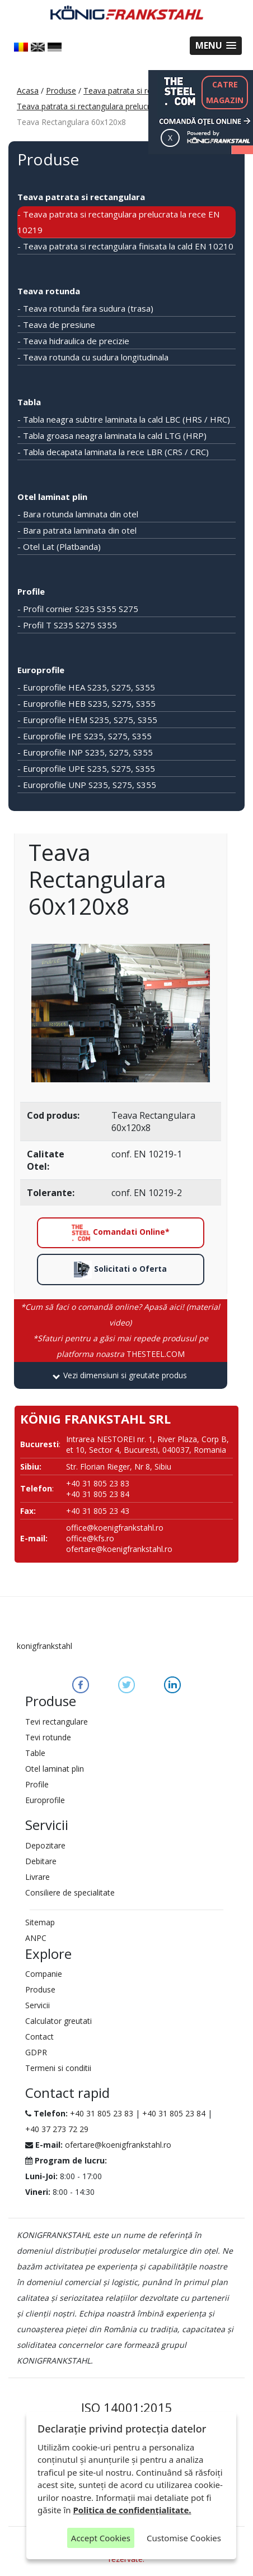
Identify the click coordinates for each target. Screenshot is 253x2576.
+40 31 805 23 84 (173, 2113)
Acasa (28, 90)
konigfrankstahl (44, 1646)
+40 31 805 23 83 (101, 2113)
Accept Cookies (100, 2537)
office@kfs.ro (90, 1538)
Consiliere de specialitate (70, 1892)
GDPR (36, 2052)
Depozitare (45, 1845)
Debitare (41, 1861)
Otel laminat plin (52, 496)
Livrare (37, 1876)
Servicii (37, 2005)
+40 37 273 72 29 (56, 2129)
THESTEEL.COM (120, 1346)
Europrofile (40, 669)
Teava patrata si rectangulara (136, 90)
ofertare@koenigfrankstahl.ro (119, 1549)
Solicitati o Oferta (120, 1269)
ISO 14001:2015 (126, 2407)
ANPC (35, 1938)
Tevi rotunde (48, 1737)
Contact (39, 2036)
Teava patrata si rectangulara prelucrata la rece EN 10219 (121, 106)
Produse (61, 90)
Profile (31, 591)
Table (35, 1753)
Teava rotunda (48, 290)
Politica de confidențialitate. (132, 2509)
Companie (43, 1973)
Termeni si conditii (58, 2068)
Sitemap (40, 1922)
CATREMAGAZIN (224, 92)
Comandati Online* (120, 1232)
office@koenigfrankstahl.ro (114, 1527)
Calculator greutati (58, 2021)
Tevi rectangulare (56, 1721)
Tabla (29, 401)
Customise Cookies (184, 2537)
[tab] (120, 1375)
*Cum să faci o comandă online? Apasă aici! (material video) (120, 1314)
